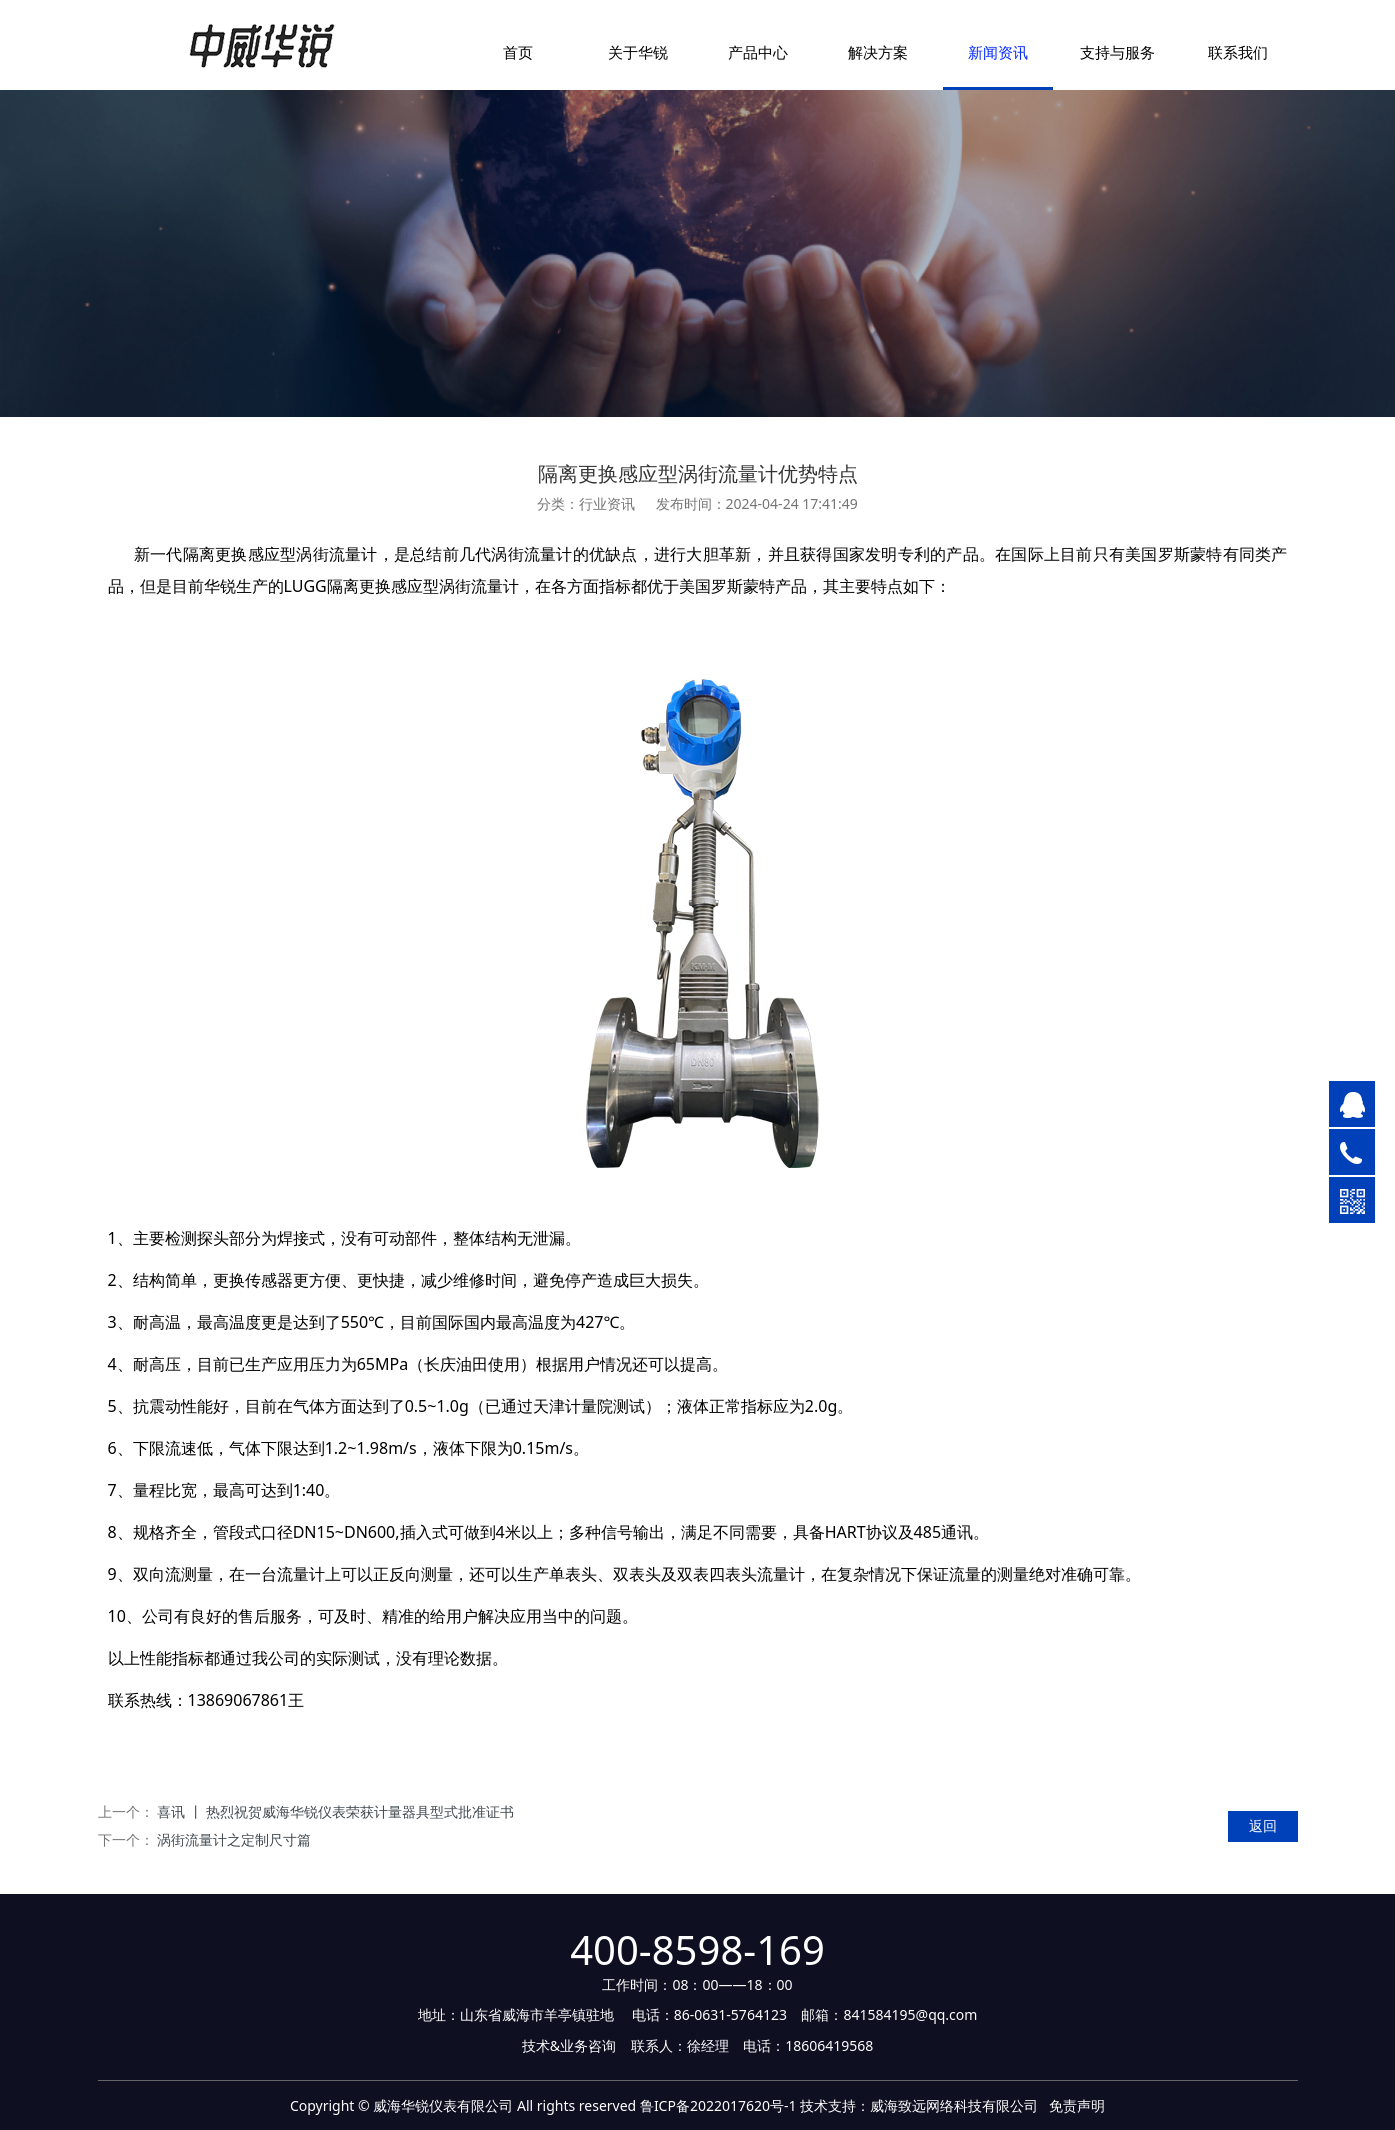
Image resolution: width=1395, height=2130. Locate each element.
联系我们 (1238, 52)
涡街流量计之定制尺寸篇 (234, 1839)
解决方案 (878, 52)
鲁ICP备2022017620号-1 (718, 2105)
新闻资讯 (998, 52)
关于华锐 (638, 52)
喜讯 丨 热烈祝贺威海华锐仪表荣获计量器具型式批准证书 (335, 1811)
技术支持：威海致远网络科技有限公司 (919, 2105)
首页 (518, 52)
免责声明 (1077, 2105)
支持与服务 (1117, 52)
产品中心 (758, 52)
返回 (1263, 1825)
